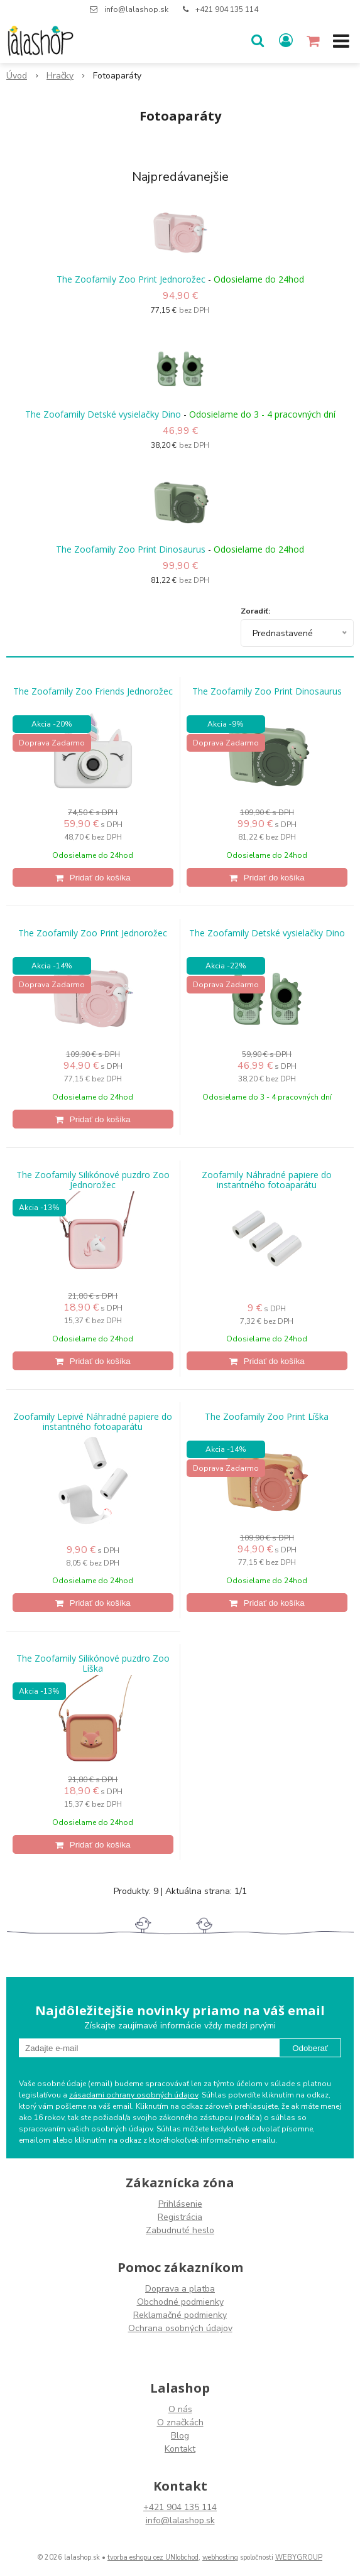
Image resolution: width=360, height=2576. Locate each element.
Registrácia (180, 2217)
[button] (257, 40)
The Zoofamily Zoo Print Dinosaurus (130, 549)
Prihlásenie (180, 2204)
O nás (180, 2409)
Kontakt (180, 2449)
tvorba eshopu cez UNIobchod (153, 2557)
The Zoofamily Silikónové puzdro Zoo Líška (93, 1663)
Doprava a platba (180, 2289)
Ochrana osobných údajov (180, 2328)
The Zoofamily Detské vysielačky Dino (103, 414)
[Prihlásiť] (286, 40)
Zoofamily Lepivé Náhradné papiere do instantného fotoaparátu (92, 1422)
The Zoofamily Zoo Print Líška (267, 1417)
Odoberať (310, 2048)
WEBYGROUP (298, 2557)
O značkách (180, 2422)
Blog (180, 2436)
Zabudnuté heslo (180, 2230)
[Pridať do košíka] (93, 877)
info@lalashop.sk (136, 9)
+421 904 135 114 (226, 9)
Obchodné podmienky (180, 2302)
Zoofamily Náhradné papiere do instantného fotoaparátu (267, 1180)
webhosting (220, 2557)
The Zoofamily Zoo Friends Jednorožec (93, 691)
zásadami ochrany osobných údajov (133, 2095)
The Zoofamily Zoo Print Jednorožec (131, 279)
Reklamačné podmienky (180, 2315)
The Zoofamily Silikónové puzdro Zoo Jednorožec (93, 1180)
